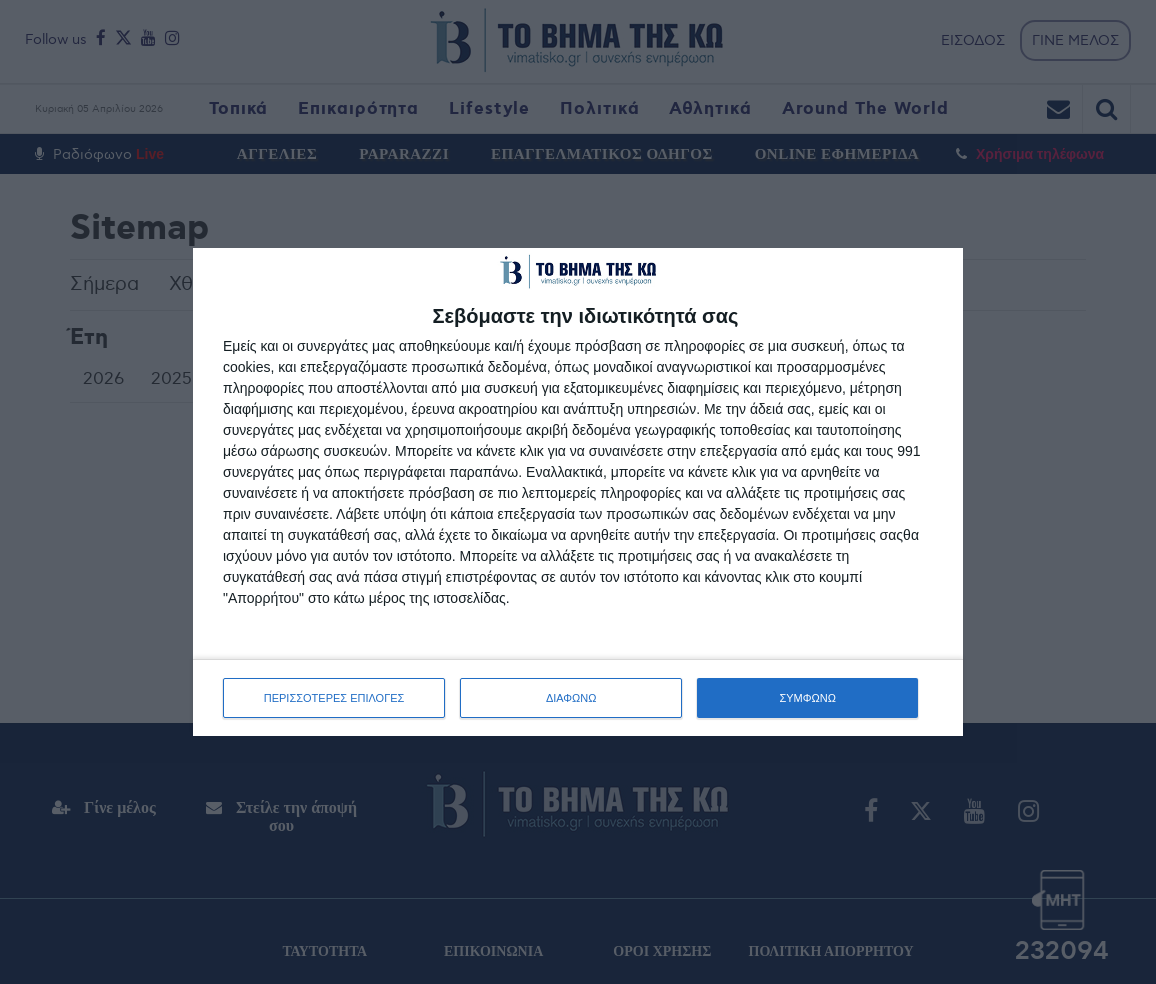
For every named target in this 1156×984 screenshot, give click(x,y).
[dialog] (578, 492)
